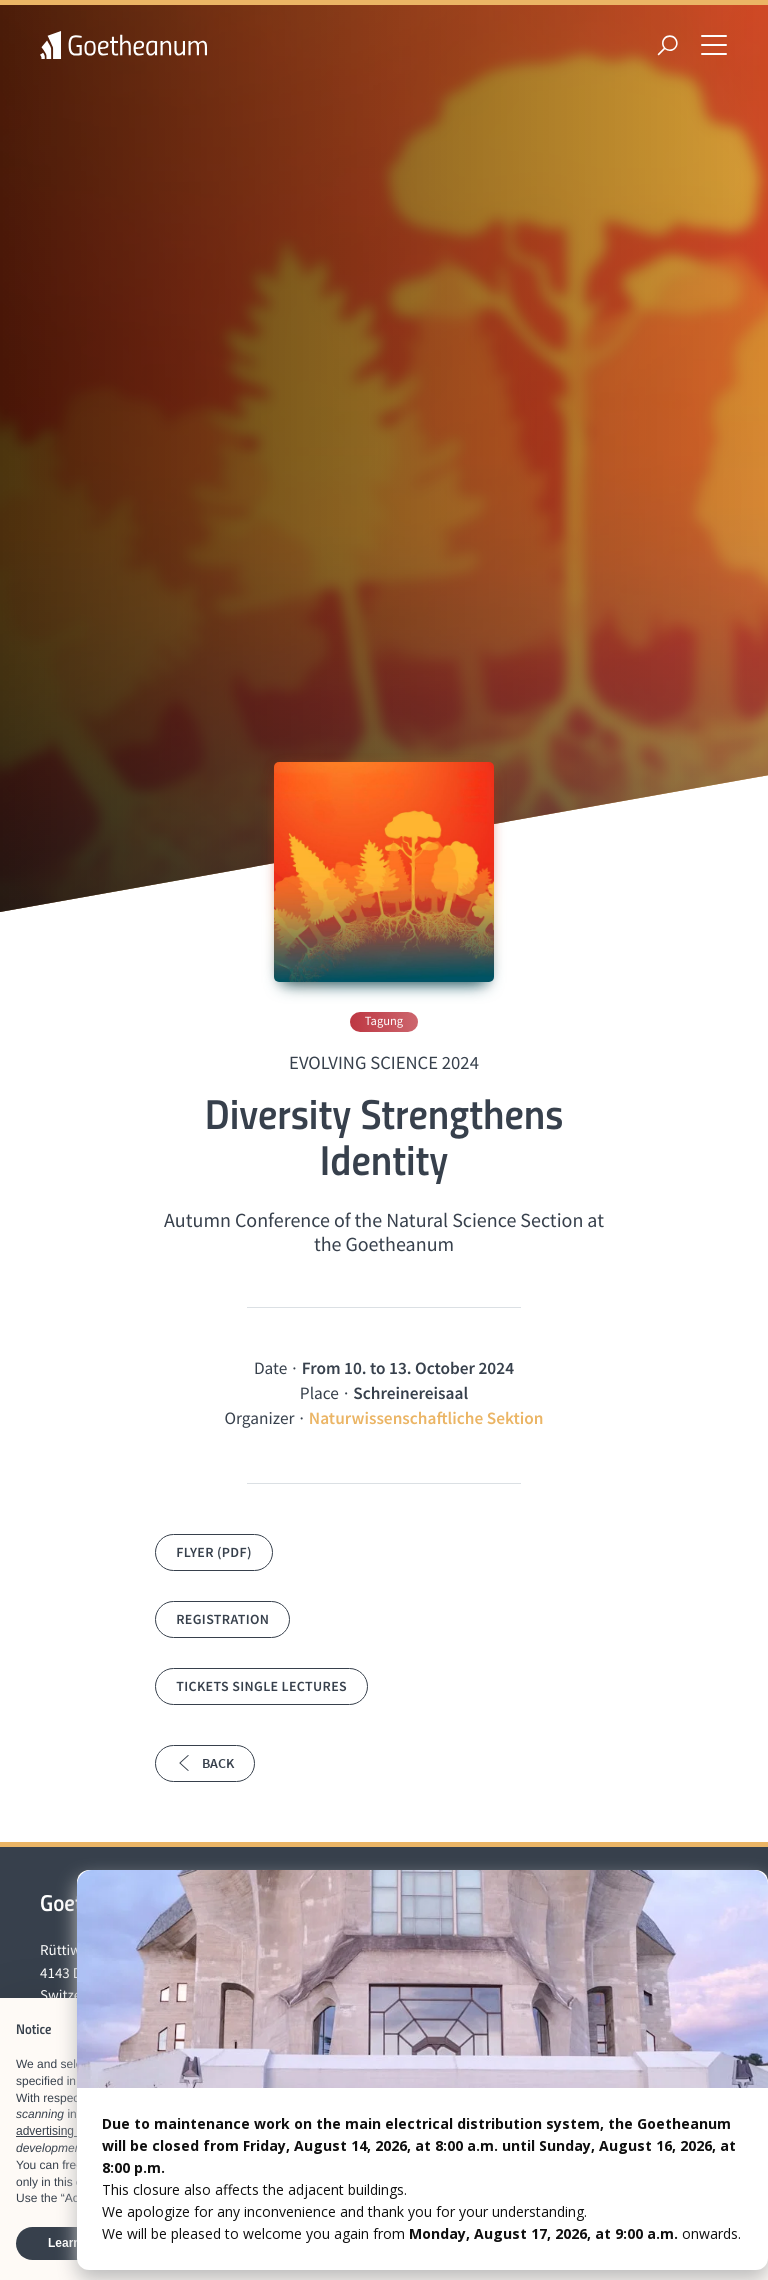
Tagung (384, 1021)
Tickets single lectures (261, 1686)
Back (205, 1763)
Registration (222, 1619)
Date (270, 1368)
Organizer (259, 1418)
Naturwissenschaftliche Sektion (426, 1418)
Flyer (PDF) (214, 1552)
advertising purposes (71, 2131)
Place (319, 1393)
